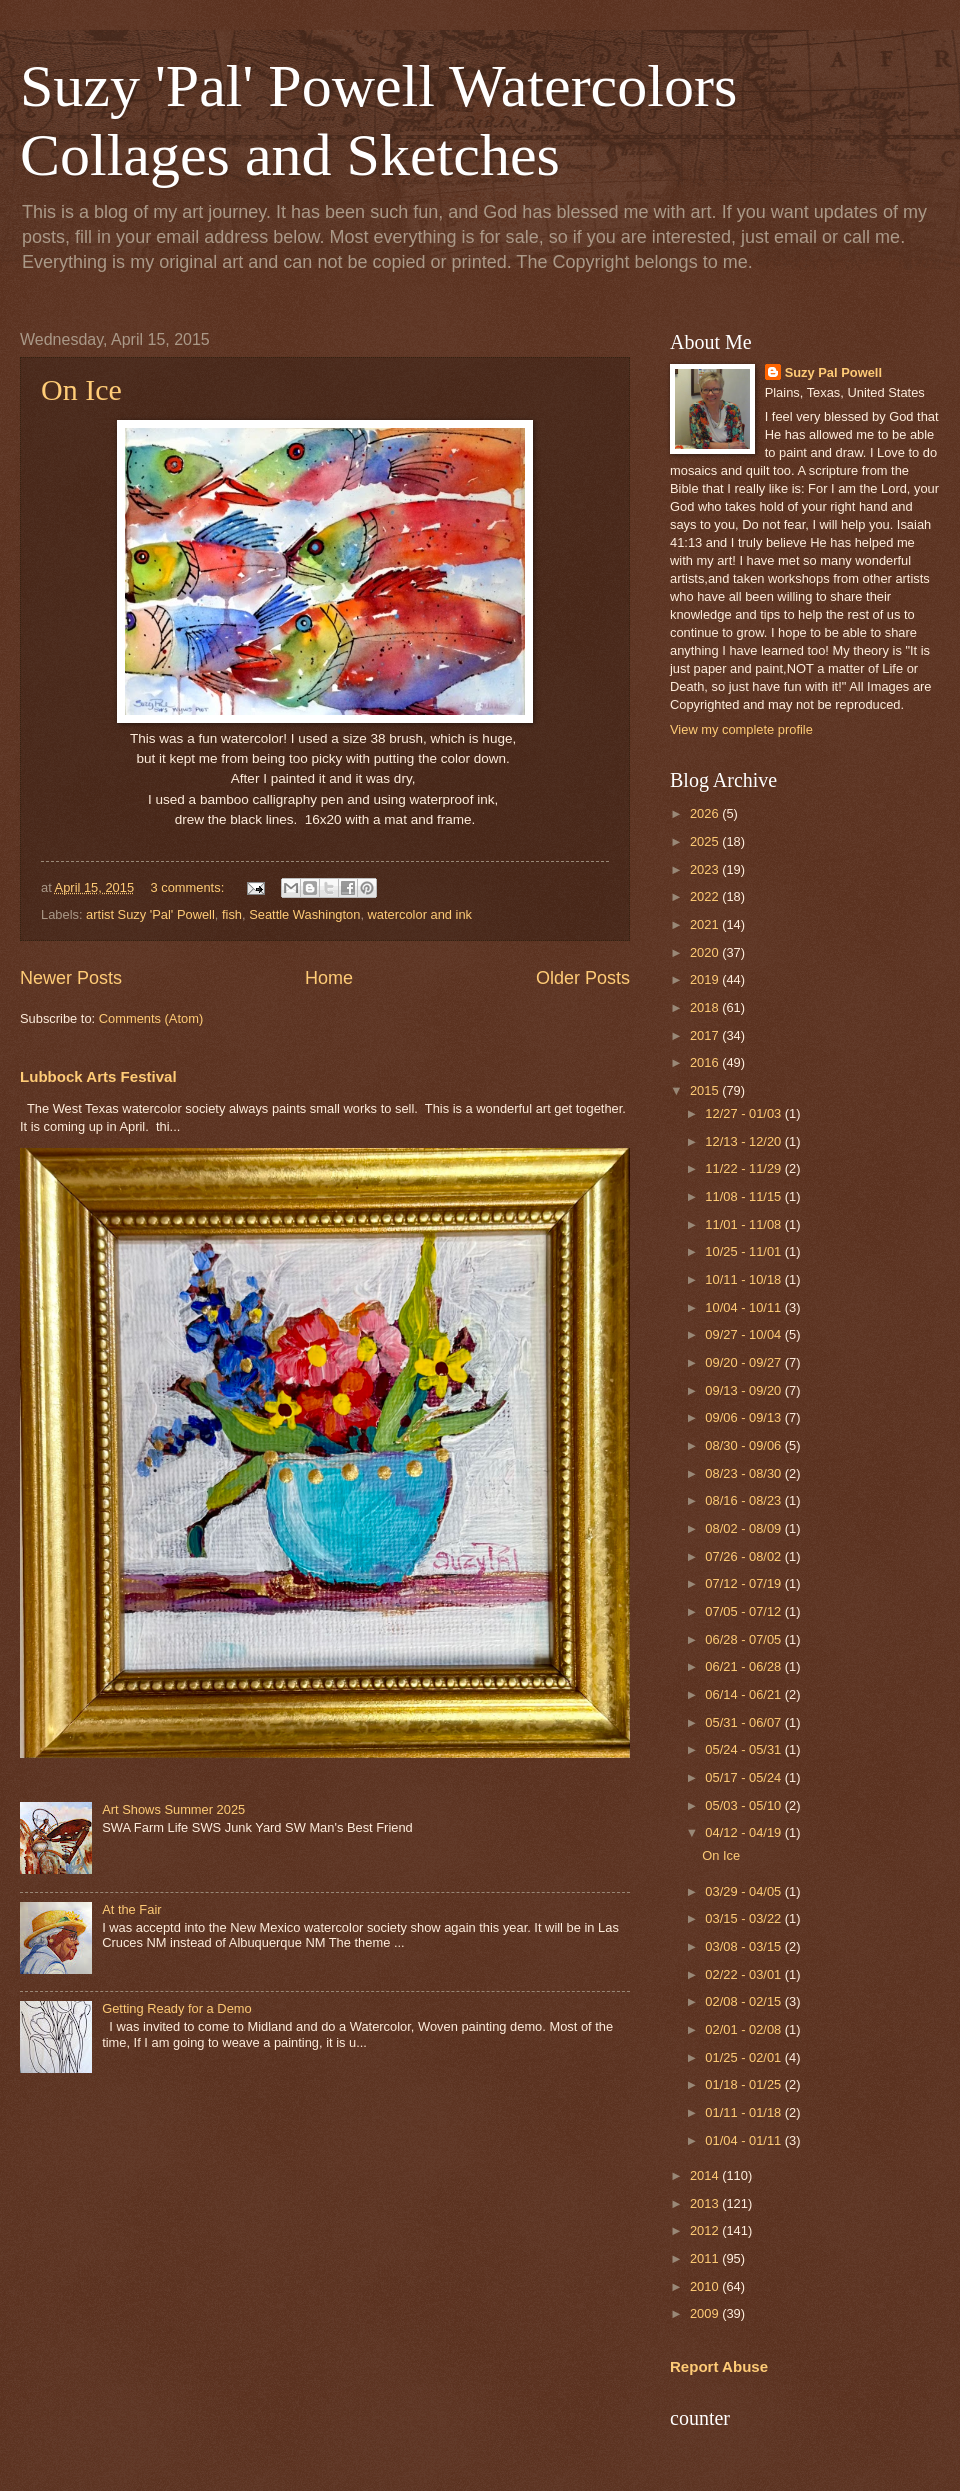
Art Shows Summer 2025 (173, 1809)
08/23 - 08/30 (744, 1473)
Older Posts (583, 978)
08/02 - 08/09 (744, 1528)
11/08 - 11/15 (744, 1196)
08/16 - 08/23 (744, 1500)
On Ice (81, 389)
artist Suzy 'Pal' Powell (150, 914)
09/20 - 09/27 (744, 1362)
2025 (706, 841)
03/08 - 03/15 (744, 1946)
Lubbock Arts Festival (98, 1076)
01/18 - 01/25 (744, 2084)
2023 (706, 869)
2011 (706, 2258)
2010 (706, 2286)
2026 (706, 813)
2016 (706, 1062)
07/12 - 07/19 (744, 1583)
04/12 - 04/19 (744, 1832)
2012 (706, 2230)
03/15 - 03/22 (744, 1918)
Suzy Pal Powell (833, 372)
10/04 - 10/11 (744, 1307)
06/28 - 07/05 (744, 1639)
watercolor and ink (420, 914)
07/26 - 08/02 (744, 1556)
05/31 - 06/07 (744, 1722)
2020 (706, 952)
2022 (706, 896)
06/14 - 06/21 (744, 1694)
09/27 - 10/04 (744, 1334)
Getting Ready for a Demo (177, 2008)
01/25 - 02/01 (744, 2057)
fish (232, 914)
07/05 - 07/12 (744, 1611)
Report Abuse (719, 2366)
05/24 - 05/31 (744, 1749)
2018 (706, 1007)
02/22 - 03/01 (744, 1974)
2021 (706, 924)
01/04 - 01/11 (744, 2140)
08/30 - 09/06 (744, 1445)
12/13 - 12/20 (744, 1141)
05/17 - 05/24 (744, 1777)
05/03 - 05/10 (744, 1805)
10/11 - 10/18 (744, 1279)
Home (329, 978)
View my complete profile (741, 729)
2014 (706, 2175)
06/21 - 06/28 (744, 1666)
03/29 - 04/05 (744, 1891)
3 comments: (189, 887)
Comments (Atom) (151, 1018)
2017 (706, 1035)
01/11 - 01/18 (744, 2112)
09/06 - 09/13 (744, 1417)
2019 (706, 979)
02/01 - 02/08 (744, 2029)
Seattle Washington (304, 914)
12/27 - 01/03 (744, 1113)
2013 (706, 2203)
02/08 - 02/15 (744, 2001)
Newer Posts (71, 978)
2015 (706, 1090)
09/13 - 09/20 (744, 1390)
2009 (706, 2313)
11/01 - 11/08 (744, 1224)
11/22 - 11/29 (744, 1168)
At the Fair (131, 1909)
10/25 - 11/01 (744, 1251)
